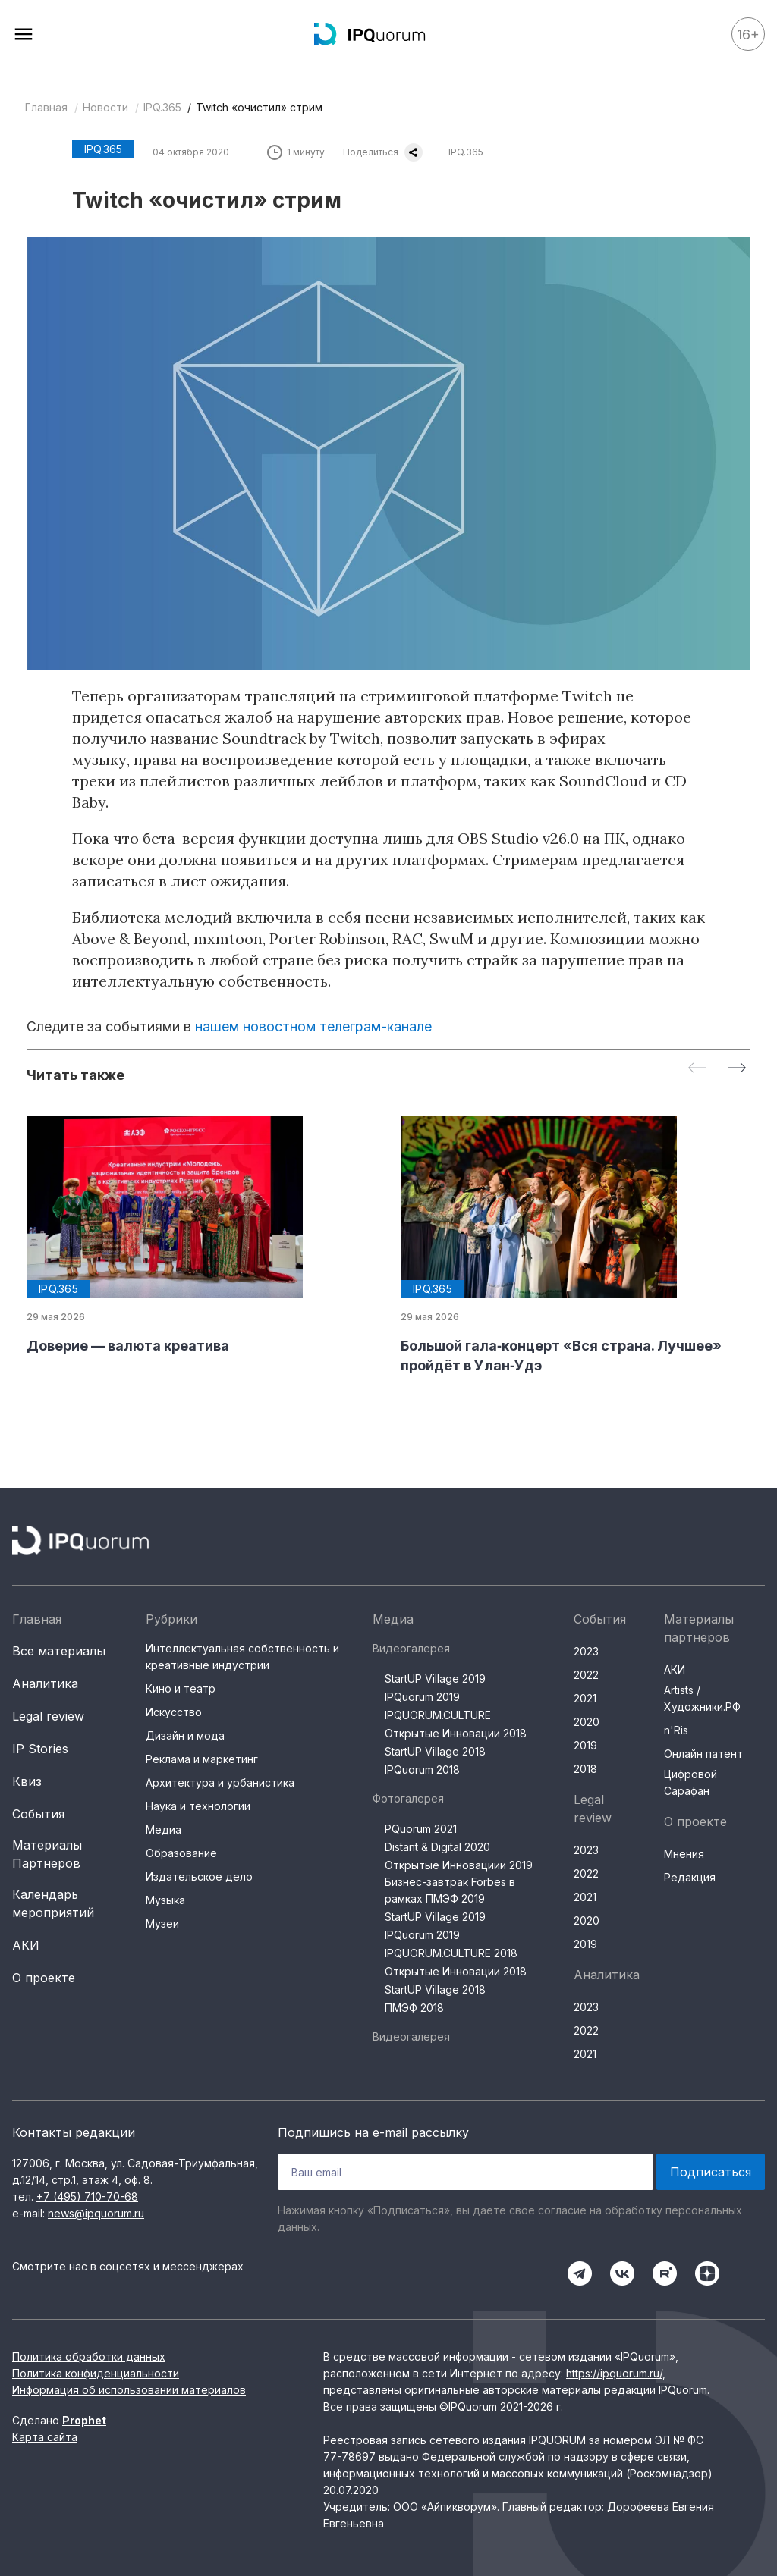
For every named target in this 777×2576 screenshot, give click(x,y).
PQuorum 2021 (421, 1828)
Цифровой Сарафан (690, 1782)
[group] (201, 1236)
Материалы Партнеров (47, 1854)
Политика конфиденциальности (95, 2373)
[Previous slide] (697, 1069)
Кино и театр (180, 1688)
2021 (585, 1698)
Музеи (162, 1923)
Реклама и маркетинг (202, 1758)
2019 (585, 1745)
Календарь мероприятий (53, 1903)
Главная (46, 107)
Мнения (684, 1853)
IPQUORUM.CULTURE (438, 1714)
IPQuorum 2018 (422, 1769)
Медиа (163, 1829)
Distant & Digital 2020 (437, 1846)
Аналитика (45, 1683)
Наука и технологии (198, 1805)
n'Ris (676, 1730)
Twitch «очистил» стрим (259, 107)
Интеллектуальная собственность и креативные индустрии (242, 1656)
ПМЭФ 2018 (414, 2007)
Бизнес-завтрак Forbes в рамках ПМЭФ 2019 (450, 1890)
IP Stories (40, 1748)
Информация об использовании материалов (129, 2389)
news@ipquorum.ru (96, 2213)
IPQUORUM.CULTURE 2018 (451, 1953)
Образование (181, 1852)
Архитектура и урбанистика (220, 1782)
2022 (586, 1674)
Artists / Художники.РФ (702, 1698)
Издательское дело (199, 1876)
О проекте (43, 1977)
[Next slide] (736, 1069)
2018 (585, 1768)
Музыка (165, 1900)
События (38, 1813)
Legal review (48, 1716)
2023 (586, 1651)
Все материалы (58, 1650)
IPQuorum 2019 (422, 1696)
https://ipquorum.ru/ (614, 2373)
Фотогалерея (408, 1798)
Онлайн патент (703, 1753)
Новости (105, 107)
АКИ (25, 1945)
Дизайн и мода (185, 1735)
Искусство (174, 1711)
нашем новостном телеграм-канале (313, 1026)
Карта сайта (44, 2436)
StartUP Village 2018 (435, 1751)
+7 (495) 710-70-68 (87, 2196)
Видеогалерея (411, 1648)
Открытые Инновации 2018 (456, 1733)
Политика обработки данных (88, 2356)
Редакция (690, 1877)
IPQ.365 (162, 107)
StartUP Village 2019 (435, 1678)
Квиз (27, 1781)
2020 (586, 1721)
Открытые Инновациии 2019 (459, 1865)
